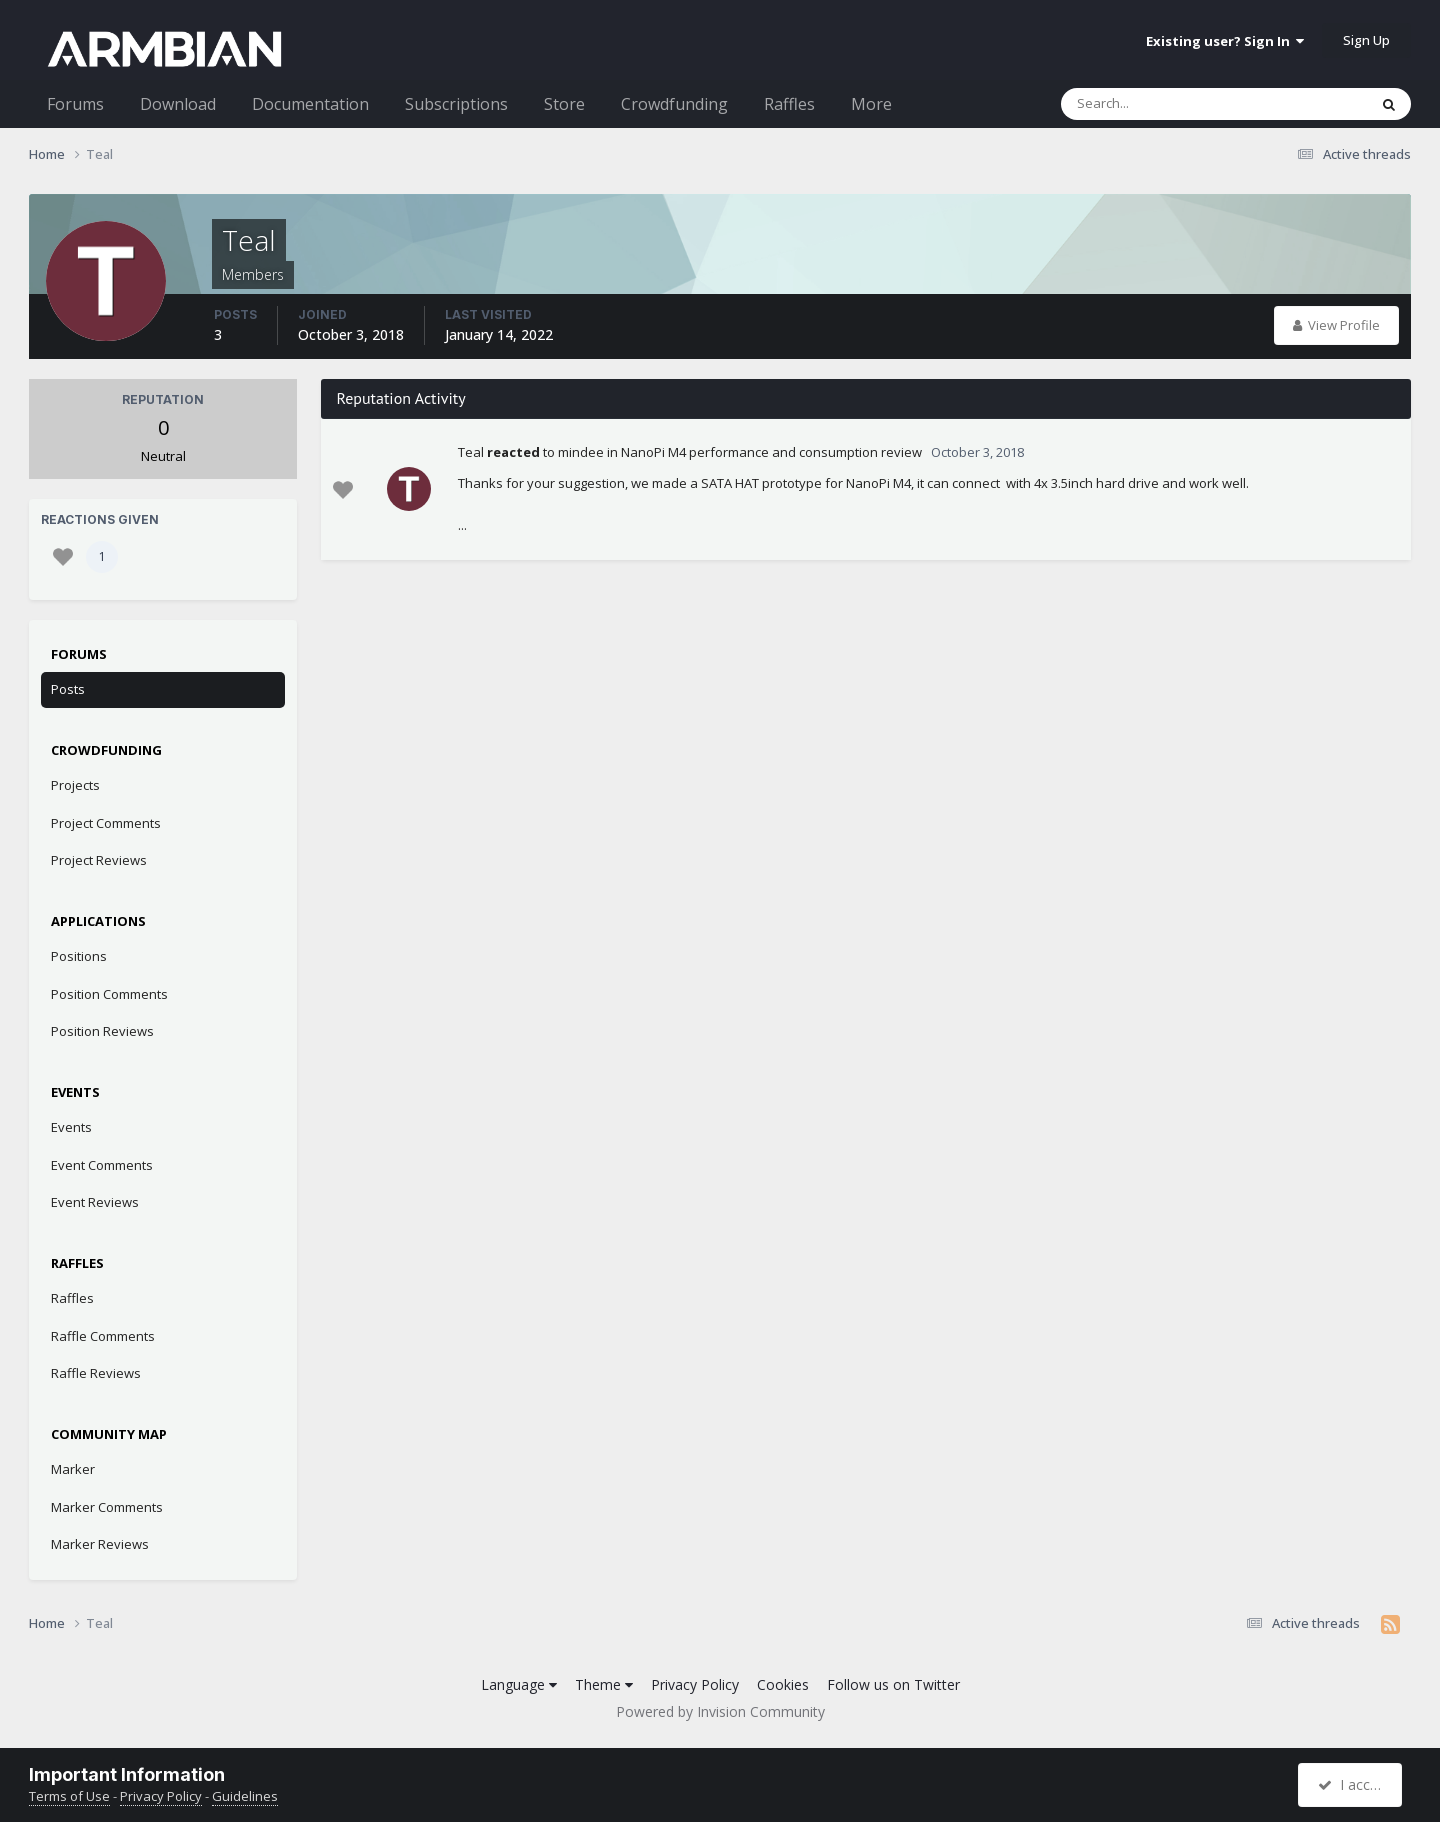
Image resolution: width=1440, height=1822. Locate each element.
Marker (73, 1469)
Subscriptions (456, 104)
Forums (75, 104)
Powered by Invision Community (720, 1711)
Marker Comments (107, 1507)
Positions (79, 956)
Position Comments (109, 994)
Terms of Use (69, 1796)
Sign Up (1366, 40)
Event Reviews (95, 1202)
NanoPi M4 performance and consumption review (771, 452)
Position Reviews (102, 1031)
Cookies (783, 1684)
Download (178, 104)
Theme (604, 1684)
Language (519, 1684)
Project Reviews (99, 860)
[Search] (1162, 104)
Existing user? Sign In (1225, 41)
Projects (75, 785)
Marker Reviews (100, 1544)
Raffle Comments (103, 1336)
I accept (1352, 1784)
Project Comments (106, 823)
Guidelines (245, 1796)
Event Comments (102, 1165)
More (871, 104)
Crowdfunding (674, 104)
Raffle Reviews (96, 1373)
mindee (581, 452)
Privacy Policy (695, 1684)
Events (71, 1127)
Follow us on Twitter (893, 1684)
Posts (68, 689)
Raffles (789, 104)
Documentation (310, 104)
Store (564, 104)
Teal (471, 452)
